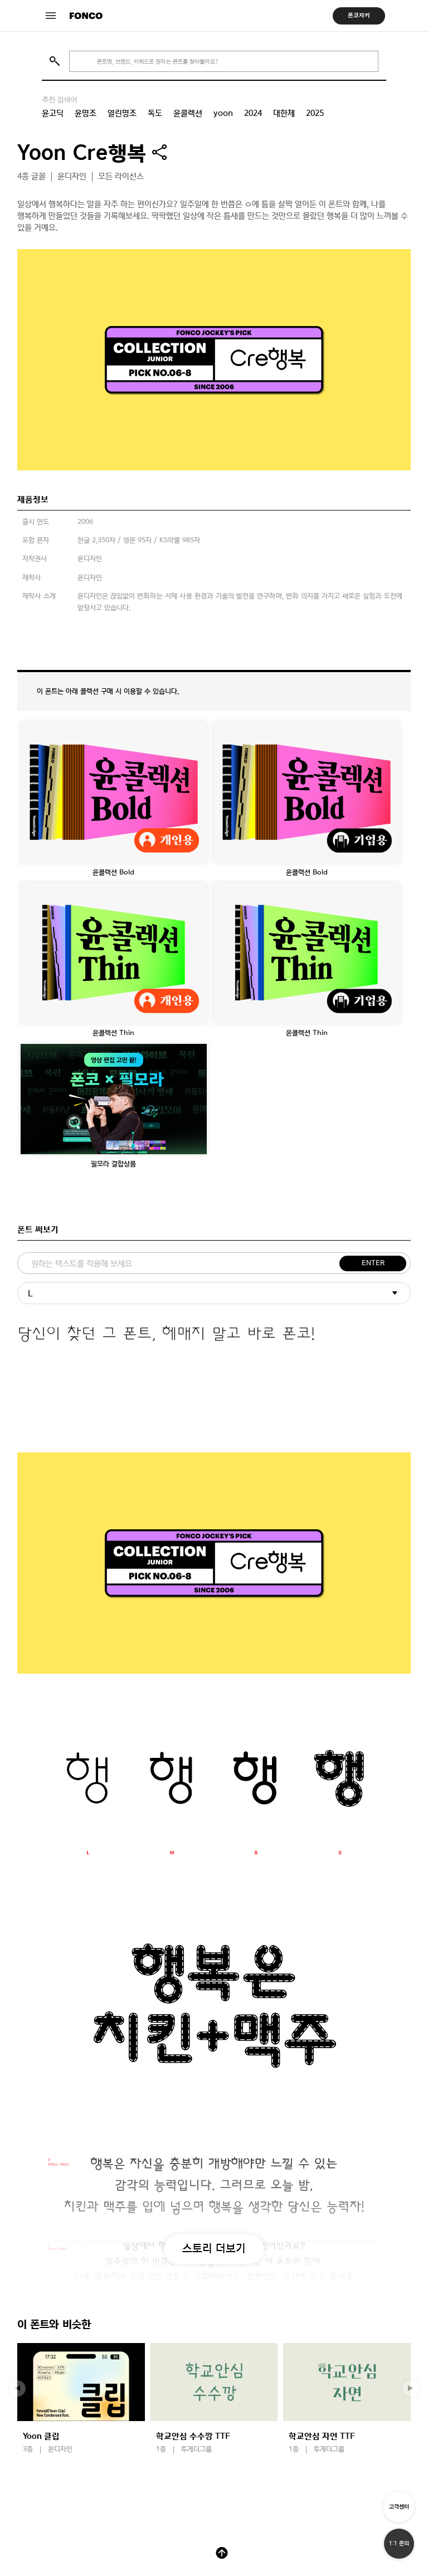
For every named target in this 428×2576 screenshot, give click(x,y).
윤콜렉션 (187, 113)
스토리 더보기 (214, 2248)
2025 (315, 113)
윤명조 (85, 113)
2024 (253, 113)
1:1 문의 (399, 2543)
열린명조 (122, 113)
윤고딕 (53, 113)
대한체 (284, 113)
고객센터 (399, 2506)
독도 (155, 113)
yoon (223, 113)
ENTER (373, 1263)
